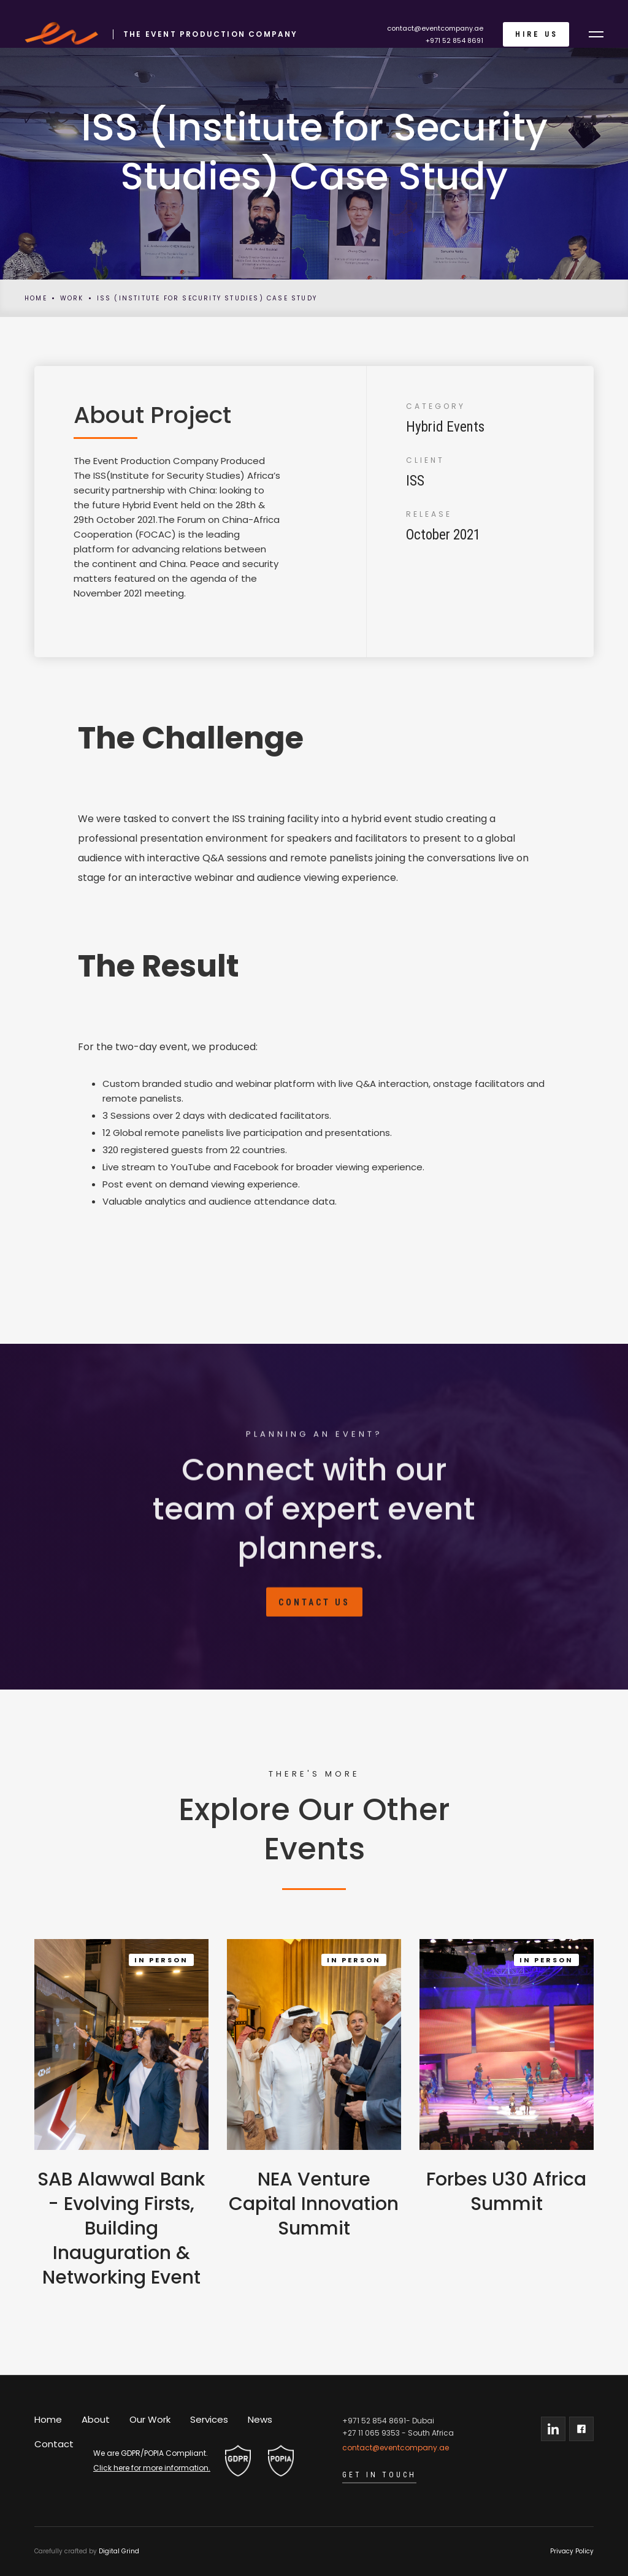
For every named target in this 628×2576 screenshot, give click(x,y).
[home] (155, 34)
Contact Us (314, 1609)
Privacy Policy (572, 2551)
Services (209, 2419)
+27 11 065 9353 (371, 2433)
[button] (596, 34)
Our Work (149, 2419)
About (96, 2419)
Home (36, 298)
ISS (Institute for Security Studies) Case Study (207, 298)
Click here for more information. (151, 2468)
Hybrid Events (445, 427)
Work (72, 298)
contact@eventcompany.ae (435, 28)
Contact (54, 2443)
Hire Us (536, 34)
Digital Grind (119, 2551)
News (260, 2419)
